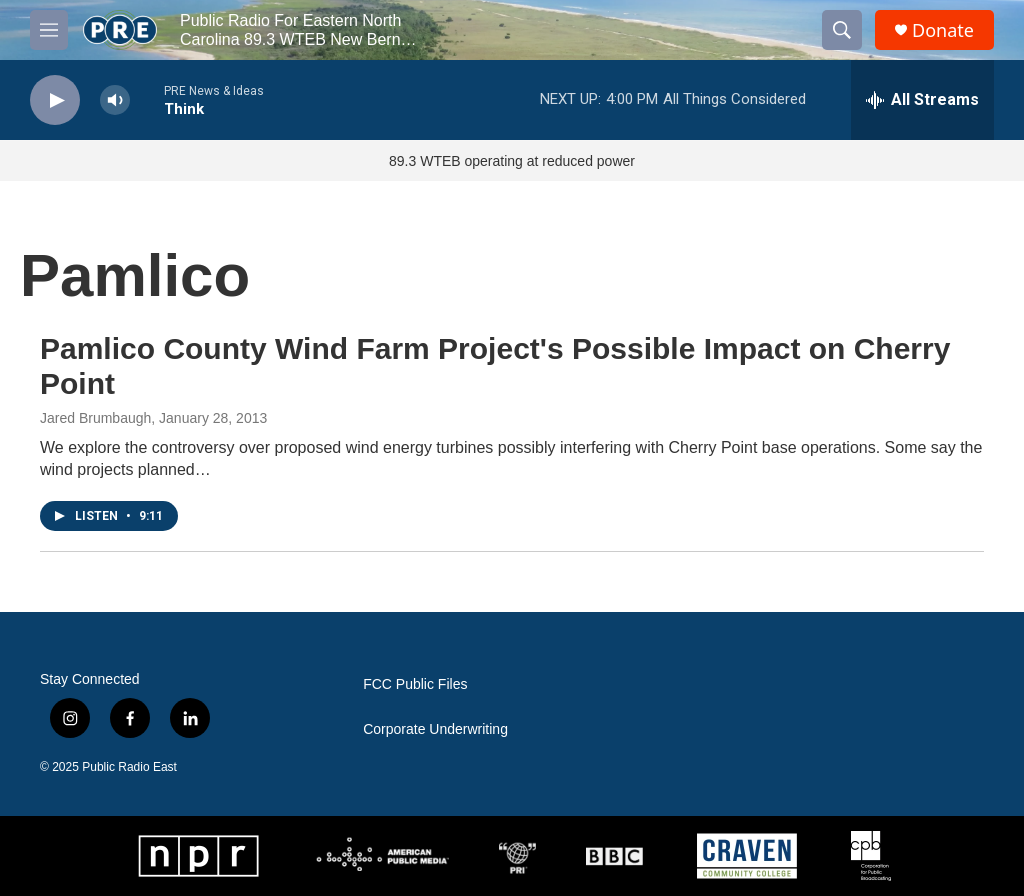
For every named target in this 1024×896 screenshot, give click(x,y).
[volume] (115, 100)
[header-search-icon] (842, 30)
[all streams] (922, 100)
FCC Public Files (415, 684)
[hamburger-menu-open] (49, 30)
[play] (55, 100)
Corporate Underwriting (435, 729)
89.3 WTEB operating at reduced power (512, 161)
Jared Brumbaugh (95, 418)
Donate (943, 30)
